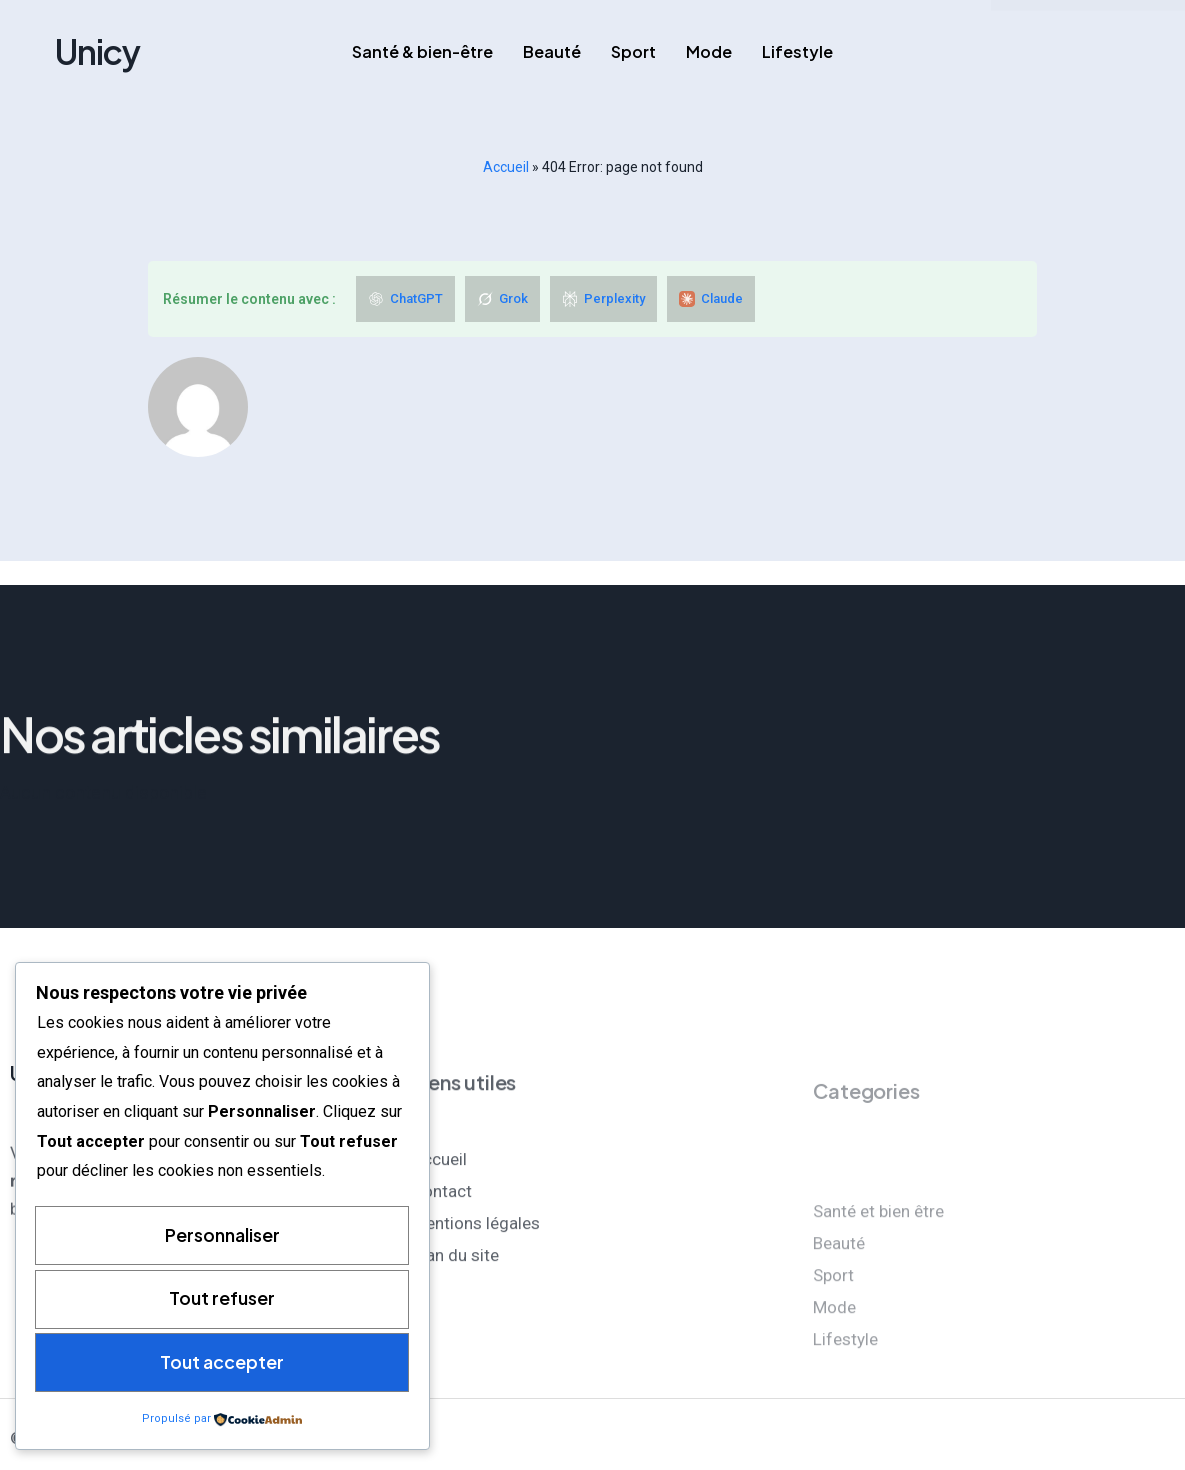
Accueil (506, 167)
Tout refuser (222, 1297)
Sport (633, 51)
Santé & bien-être (422, 51)
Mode (709, 51)
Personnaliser (222, 1233)
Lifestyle (797, 51)
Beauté (552, 51)
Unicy (97, 51)
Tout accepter (222, 1361)
